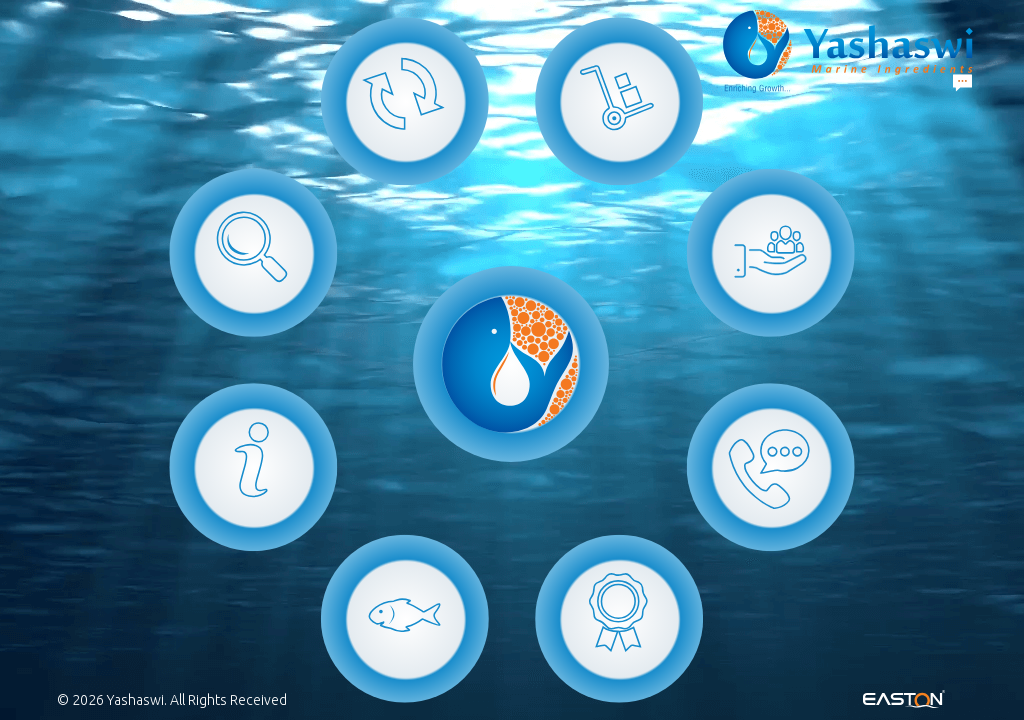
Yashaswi (135, 700)
